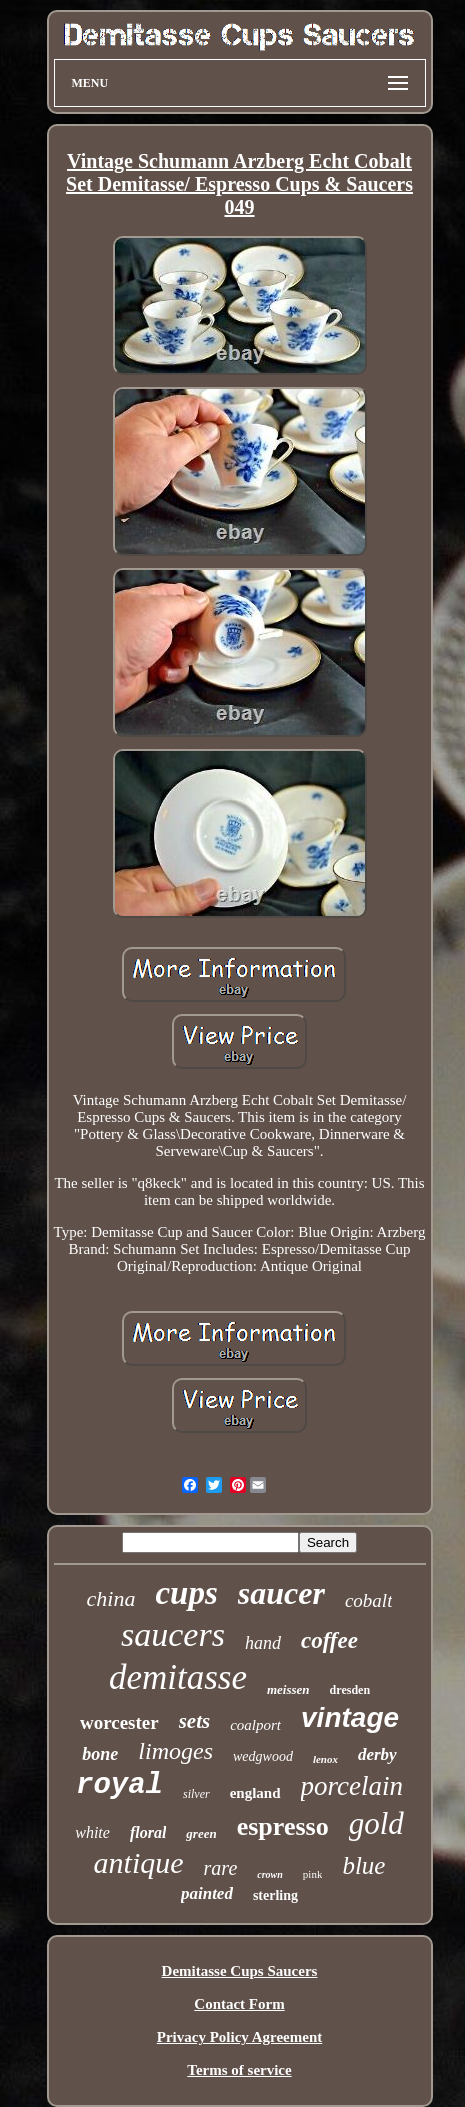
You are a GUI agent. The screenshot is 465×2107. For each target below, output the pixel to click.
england (255, 1793)
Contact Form (239, 2004)
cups (186, 1593)
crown (270, 1874)
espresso (283, 1826)
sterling (275, 1895)
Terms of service (239, 2070)
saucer (281, 1593)
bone (100, 1754)
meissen (288, 1689)
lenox (325, 1759)
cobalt (369, 1600)
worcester (119, 1722)
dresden (350, 1690)
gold (376, 1823)
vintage (350, 1717)
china (111, 1598)
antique (139, 1862)
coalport (255, 1725)
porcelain (352, 1786)
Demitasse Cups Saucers (240, 1971)
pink (313, 1874)
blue (363, 1865)
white (92, 1832)
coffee (329, 1640)
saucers (173, 1634)
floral (148, 1832)
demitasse (178, 1677)
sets (195, 1721)
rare (221, 1868)
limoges (175, 1751)
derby (377, 1754)
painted (207, 1893)
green (201, 1833)
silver (196, 1794)
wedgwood (263, 1756)
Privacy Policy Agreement (240, 2037)
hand (263, 1643)
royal (119, 1785)
